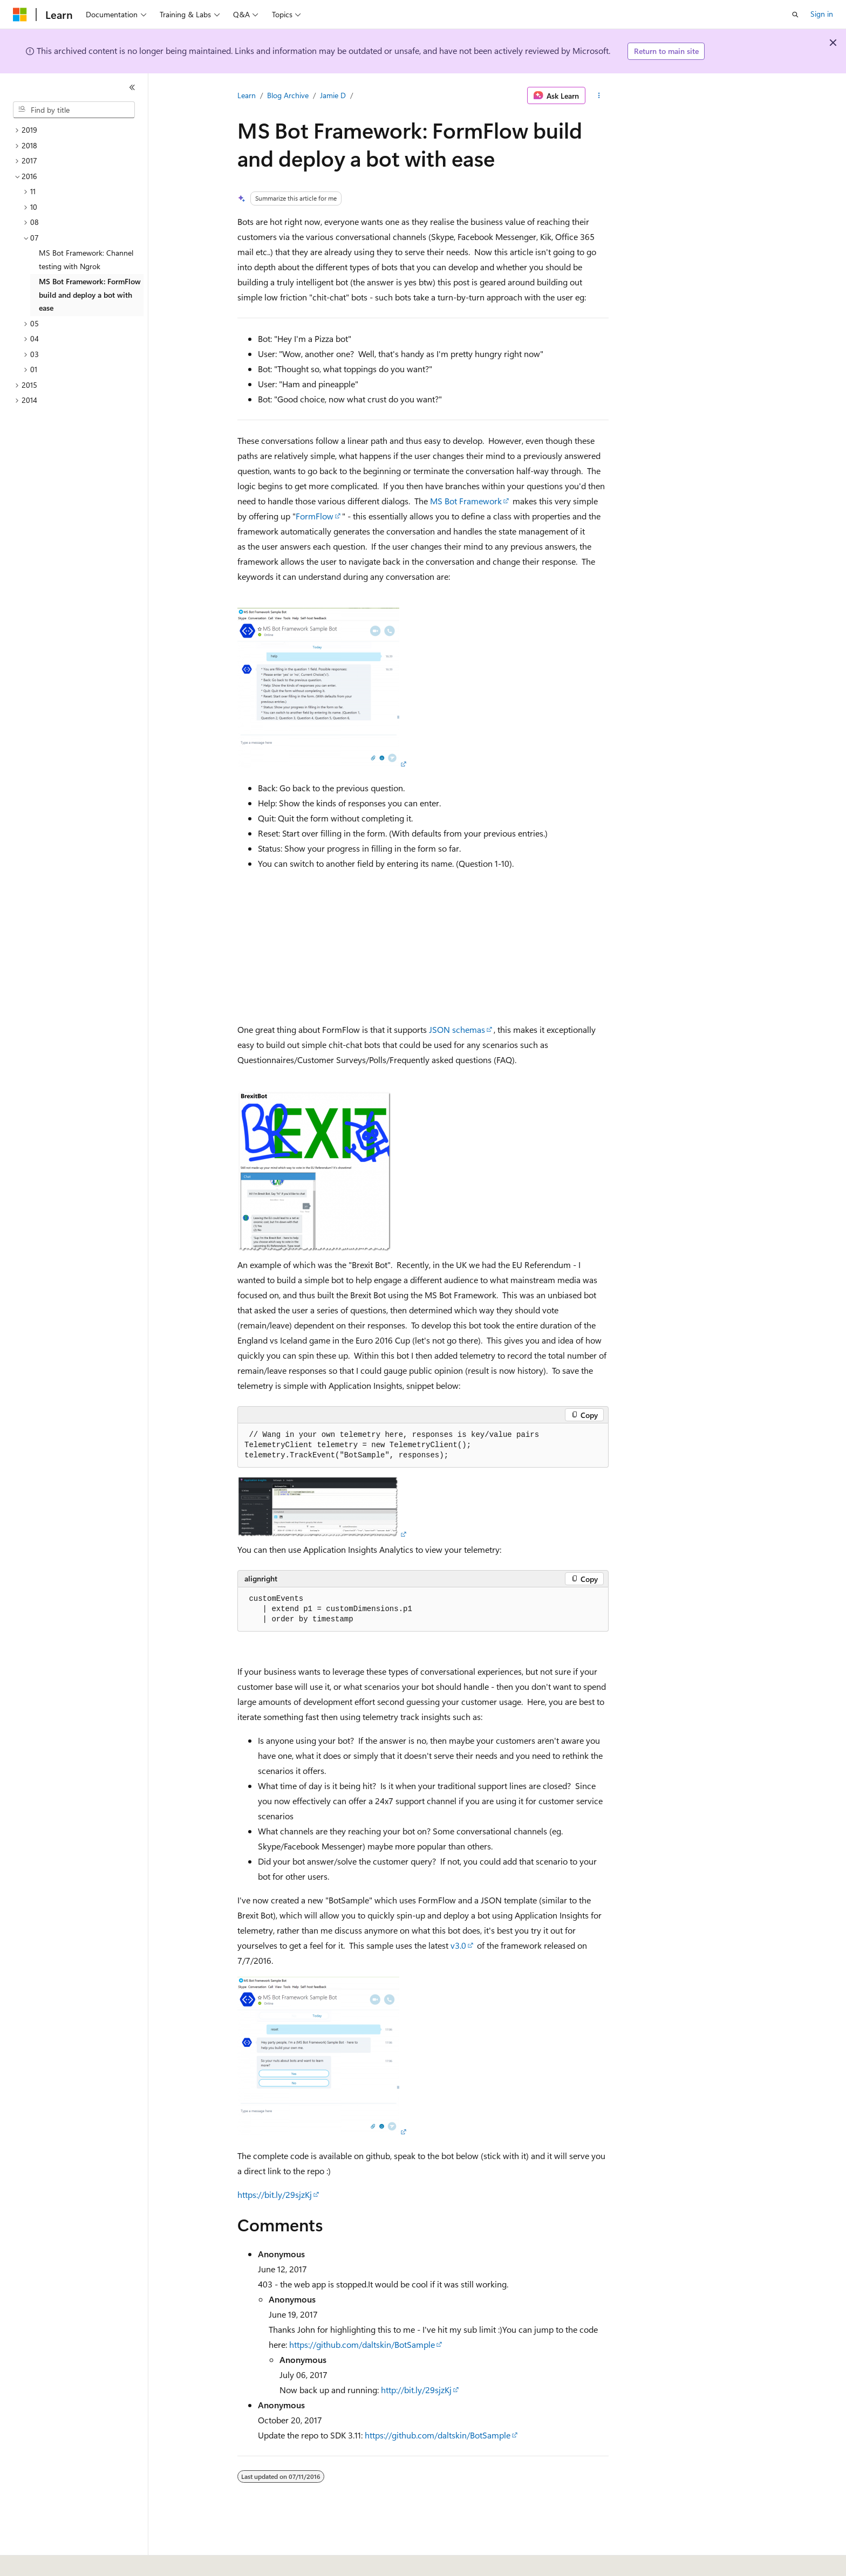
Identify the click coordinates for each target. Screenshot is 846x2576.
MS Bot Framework (466, 500)
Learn (246, 95)
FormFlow (314, 516)
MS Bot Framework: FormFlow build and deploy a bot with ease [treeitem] (90, 294)
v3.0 (458, 1945)
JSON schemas (457, 1029)
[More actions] (599, 95)
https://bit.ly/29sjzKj (274, 2194)
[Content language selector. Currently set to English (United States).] (62, 2560)
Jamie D (333, 95)
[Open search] (795, 14)
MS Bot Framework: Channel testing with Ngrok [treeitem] (86, 259)
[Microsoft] (20, 15)
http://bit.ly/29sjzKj (416, 2389)
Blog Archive (288, 95)
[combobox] (74, 110)
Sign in (821, 14)
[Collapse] (132, 87)
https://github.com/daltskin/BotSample (362, 2344)
